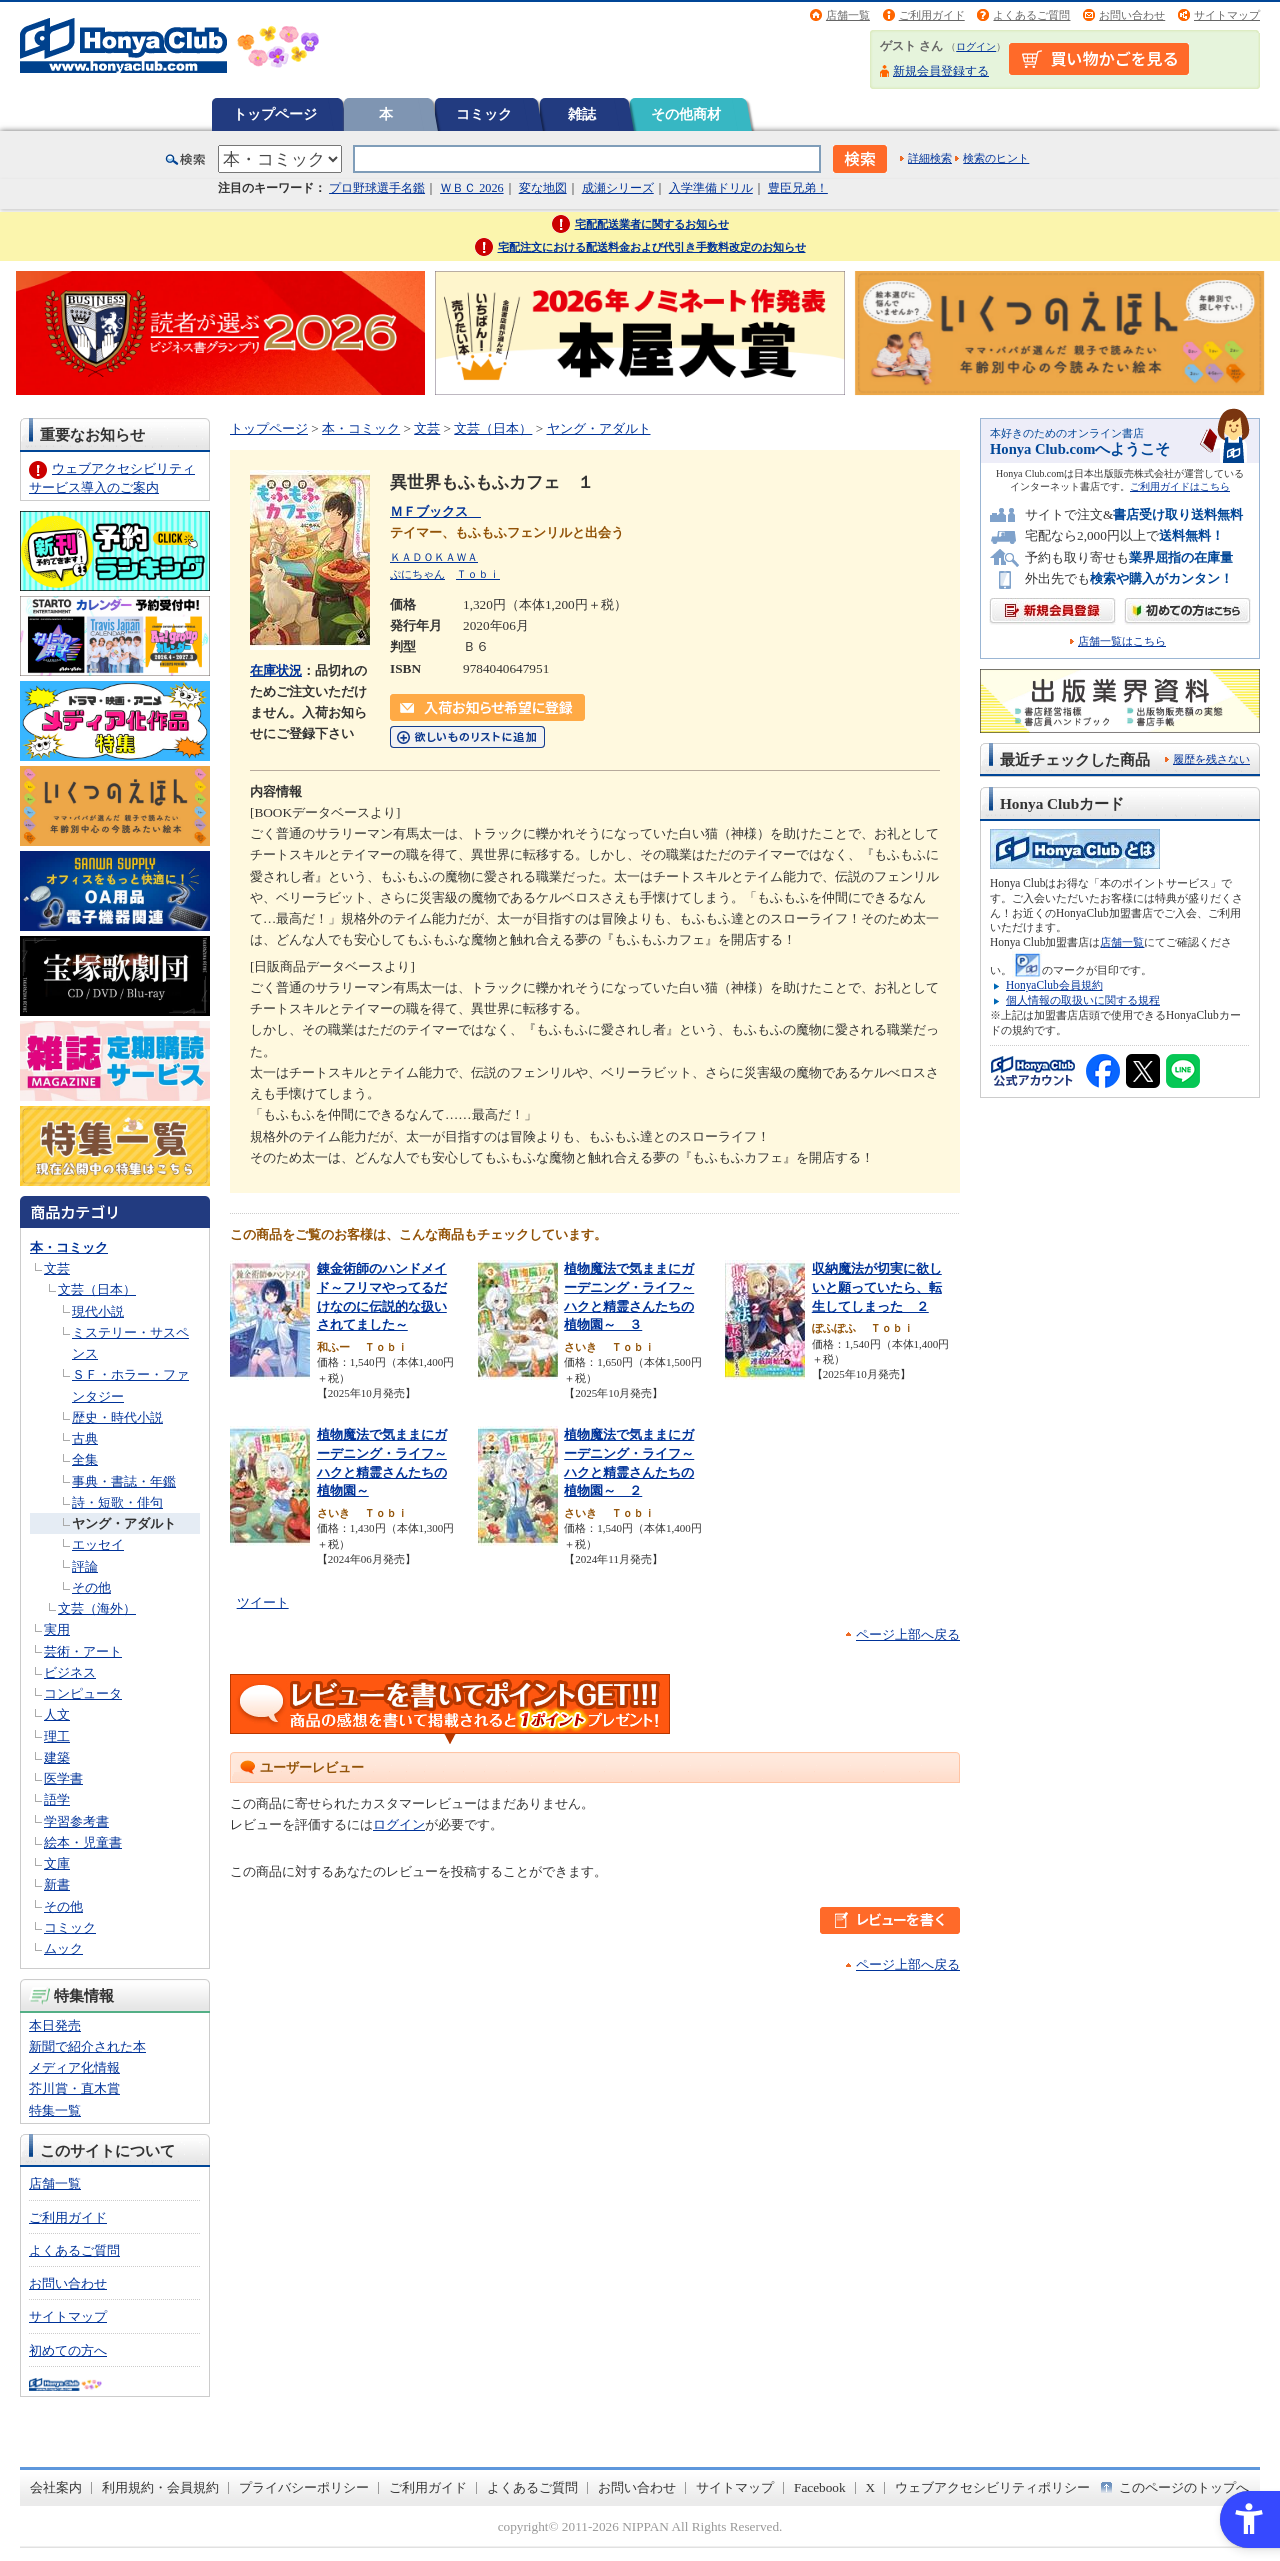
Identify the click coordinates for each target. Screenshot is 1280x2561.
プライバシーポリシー (304, 2487)
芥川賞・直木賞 (74, 2088)
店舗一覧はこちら (1122, 641)
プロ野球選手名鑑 (377, 188)
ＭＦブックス (435, 511)
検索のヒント (996, 158)
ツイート (263, 1602)
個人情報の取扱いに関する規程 (1083, 1000)
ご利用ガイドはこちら (1180, 486)
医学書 (63, 1778)
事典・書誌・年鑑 (124, 1481)
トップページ (275, 114)
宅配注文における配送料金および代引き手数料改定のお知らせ (652, 247)
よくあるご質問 (1031, 15)
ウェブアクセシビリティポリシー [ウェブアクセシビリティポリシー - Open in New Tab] (992, 2487)
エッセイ (98, 1544)
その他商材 (686, 114)
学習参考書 (76, 1821)
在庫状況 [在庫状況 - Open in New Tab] (276, 670)
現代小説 (98, 1311)
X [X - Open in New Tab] (871, 2487)
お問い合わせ (1132, 15)
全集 (85, 1459)
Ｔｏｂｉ (478, 574)
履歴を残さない (1211, 759)
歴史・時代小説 (117, 1417)
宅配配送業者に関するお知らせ (652, 224)
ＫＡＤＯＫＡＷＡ (434, 557)
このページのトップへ (1184, 2487)
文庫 (57, 1863)
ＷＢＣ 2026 (471, 188)
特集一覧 (55, 2110)
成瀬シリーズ (618, 188)
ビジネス (70, 1672)
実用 (57, 1629)
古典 (85, 1438)
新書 (57, 1884)
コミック (484, 114)
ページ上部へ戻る (908, 1634)
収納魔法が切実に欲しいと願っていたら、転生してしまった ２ (877, 1287)
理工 (57, 1736)
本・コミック (69, 1247)
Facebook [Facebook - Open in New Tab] (820, 2487)
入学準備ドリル (711, 188)
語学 (57, 1799)
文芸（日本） (97, 1289)
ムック (63, 1948)
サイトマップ (1227, 15)
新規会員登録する (941, 71)
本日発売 (55, 2025)
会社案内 (56, 2487)
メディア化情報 (74, 2067)
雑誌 (582, 114)
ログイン (976, 46)
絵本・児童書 (83, 1842)
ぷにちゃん (417, 574)
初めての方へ (68, 2350)
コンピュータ (83, 1693)
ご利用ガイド (932, 15)
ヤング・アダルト (124, 1523)
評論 (85, 1566)
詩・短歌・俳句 (117, 1502)
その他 (91, 1587)
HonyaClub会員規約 (1054, 985)
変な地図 (543, 188)
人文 (57, 1714)
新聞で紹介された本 (87, 2046)
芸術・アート (83, 1651)
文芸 (57, 1268)
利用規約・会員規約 (160, 2487)
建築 (57, 1757)
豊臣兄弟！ (798, 188)
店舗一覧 (848, 15)
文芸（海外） (97, 1608)
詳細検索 (930, 158)
